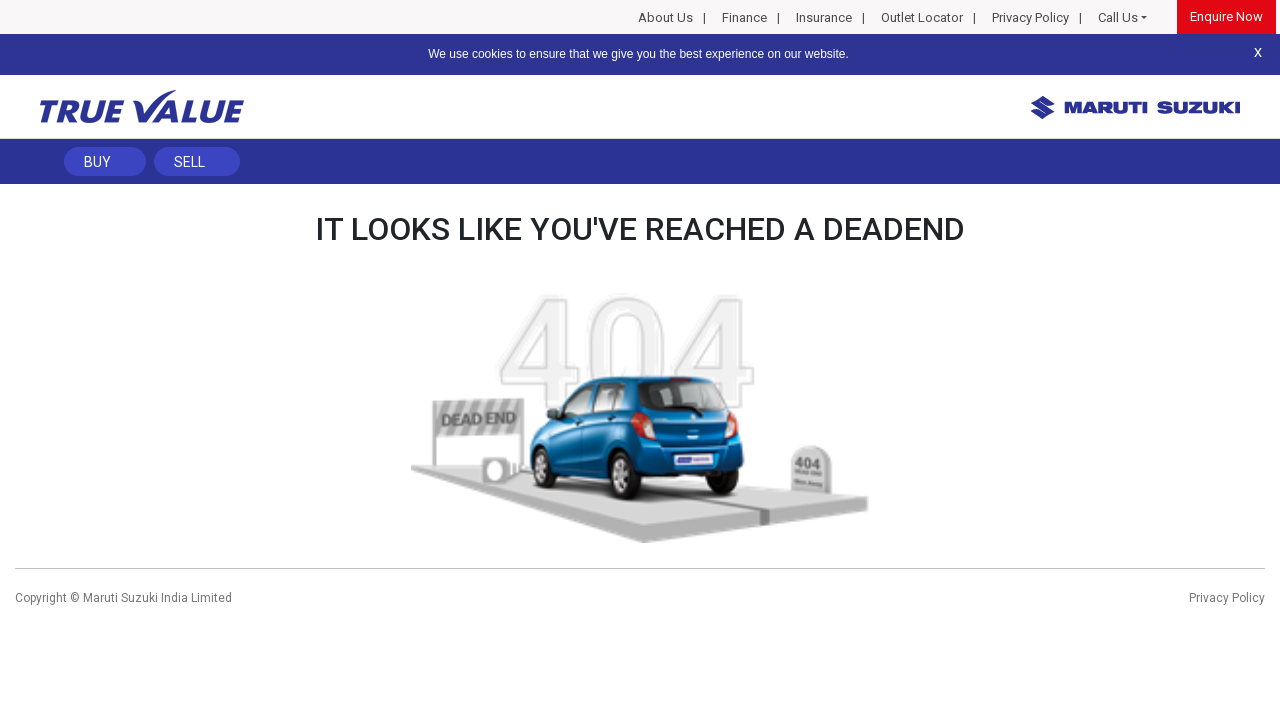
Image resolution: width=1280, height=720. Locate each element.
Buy (97, 162)
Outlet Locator (922, 17)
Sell (189, 162)
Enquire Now (1226, 16)
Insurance (824, 17)
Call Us (1118, 17)
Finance (744, 17)
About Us (665, 17)
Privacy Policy (1030, 17)
